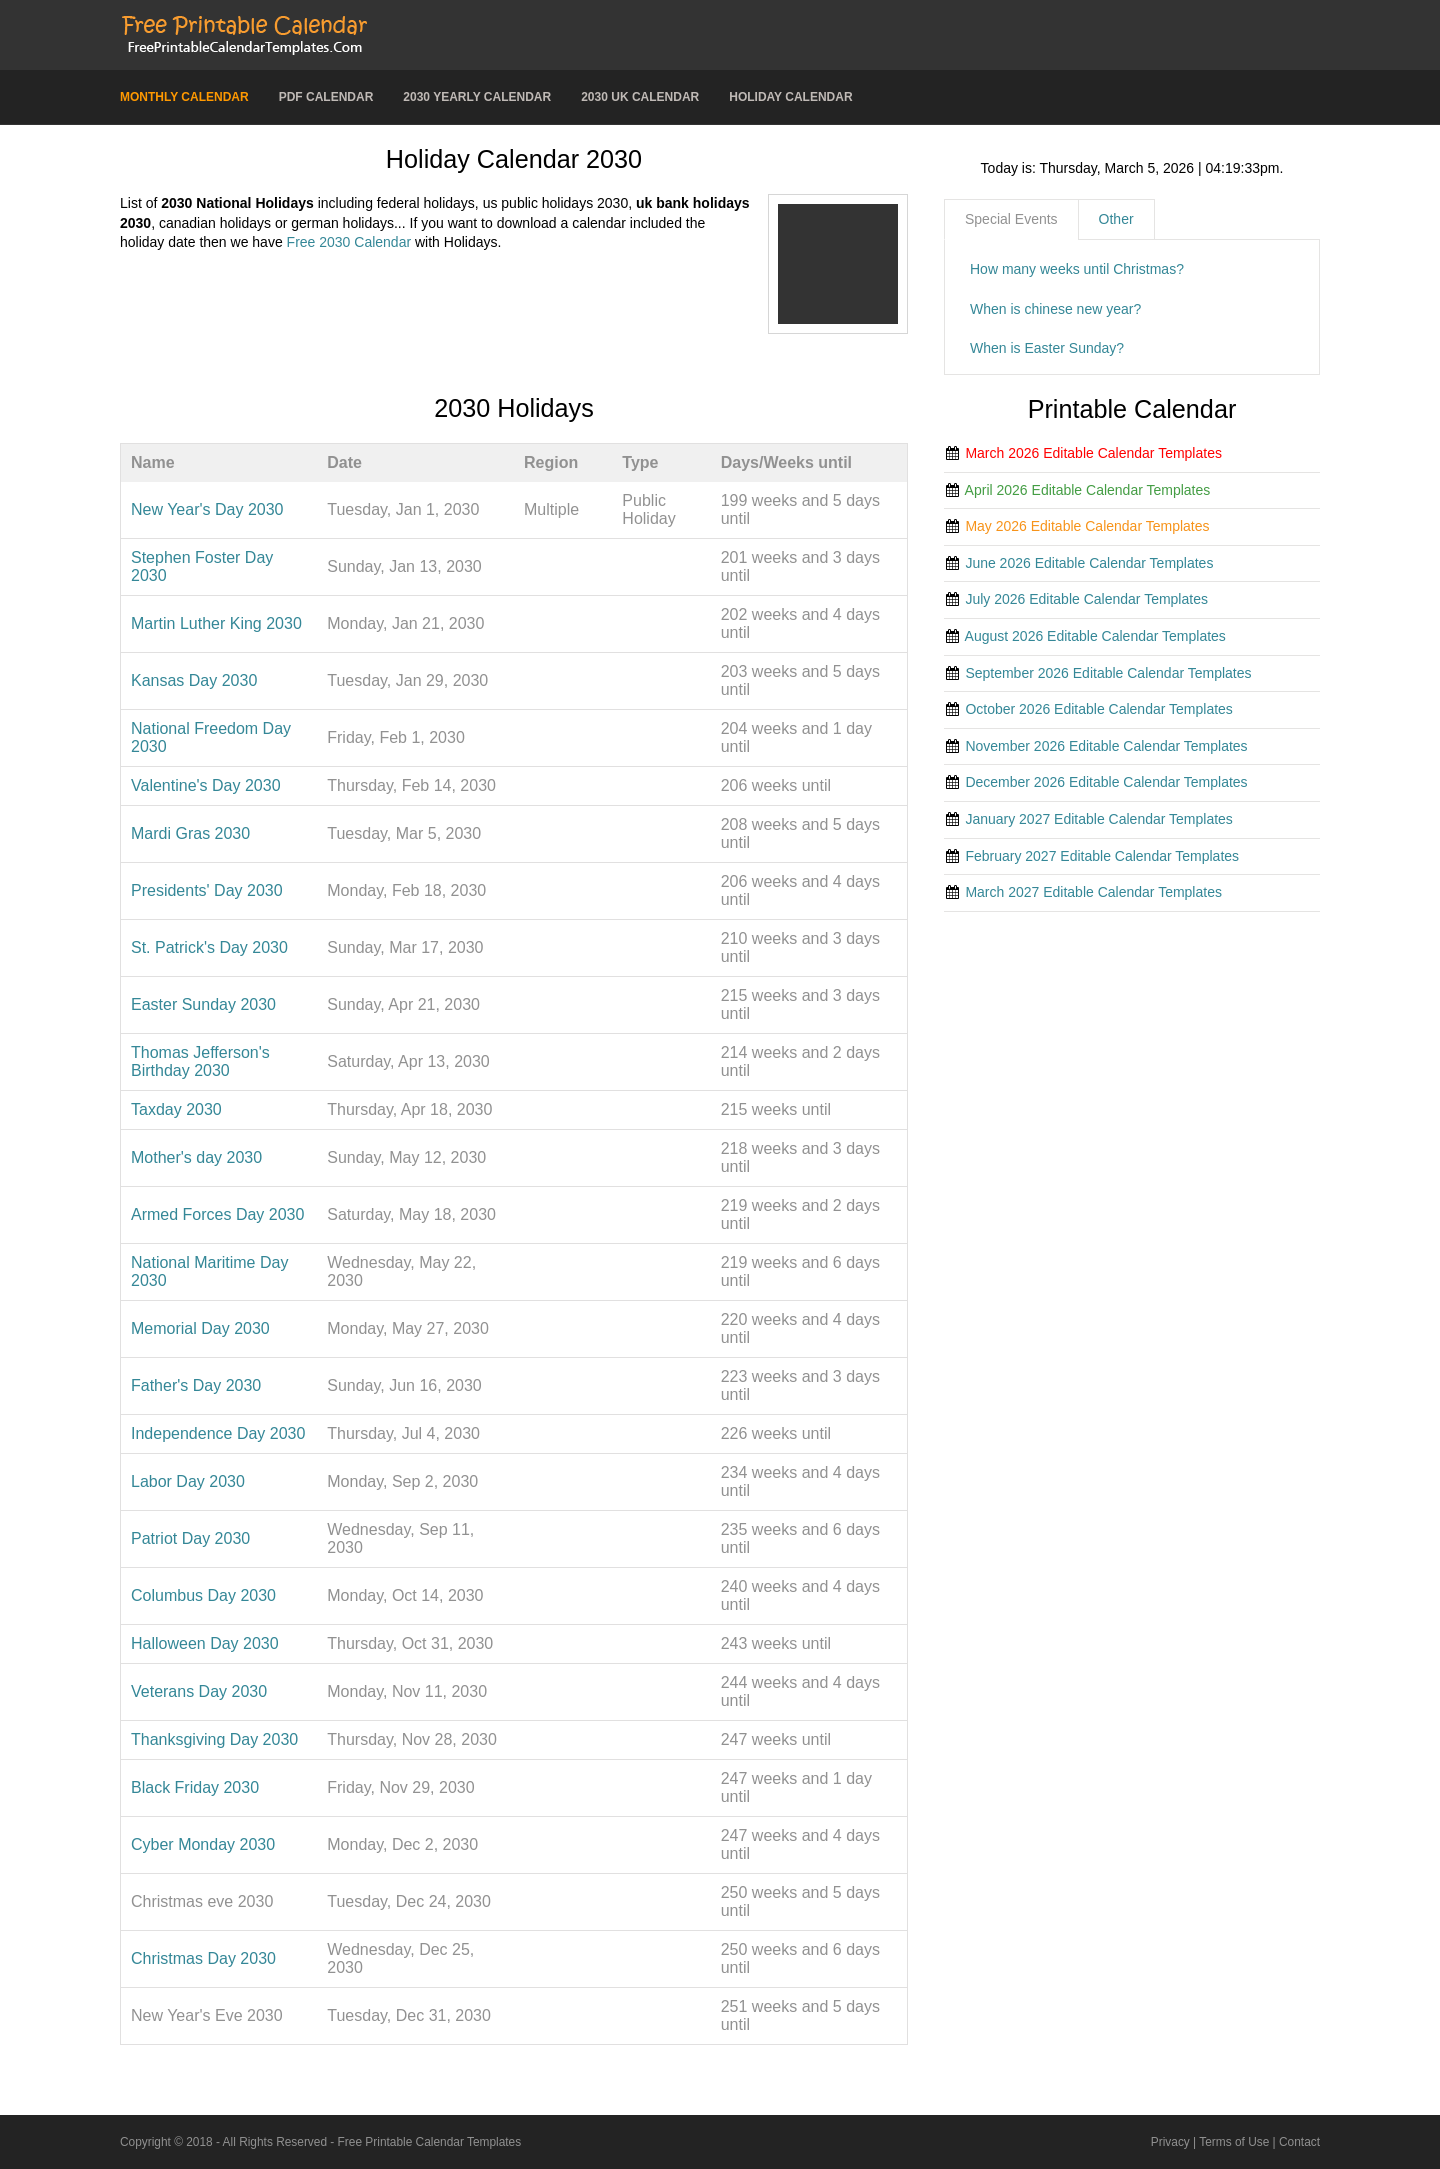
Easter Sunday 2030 (203, 1004)
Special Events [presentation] (1011, 219)
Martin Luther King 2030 (216, 623)
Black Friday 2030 (195, 1787)
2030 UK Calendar (640, 97)
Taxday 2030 (176, 1109)
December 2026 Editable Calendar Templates (1106, 782)
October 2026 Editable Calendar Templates (1098, 709)
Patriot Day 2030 (190, 1538)
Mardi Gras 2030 (190, 833)
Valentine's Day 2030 (206, 785)
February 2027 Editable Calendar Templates (1102, 856)
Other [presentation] (1116, 219)
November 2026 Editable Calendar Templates (1106, 746)
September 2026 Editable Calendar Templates (1108, 673)
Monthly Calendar (184, 97)
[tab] (1011, 220)
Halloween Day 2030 (205, 1643)
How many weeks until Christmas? (1077, 269)
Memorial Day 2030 (200, 1328)
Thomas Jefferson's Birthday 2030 (200, 1061)
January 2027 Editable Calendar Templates (1098, 819)
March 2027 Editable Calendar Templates (1093, 892)
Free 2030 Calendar (349, 242)
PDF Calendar (326, 97)
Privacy (1170, 2142)
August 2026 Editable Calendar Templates (1095, 636)
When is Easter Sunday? (1047, 348)
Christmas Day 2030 (203, 1958)
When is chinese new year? (1055, 309)
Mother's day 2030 (196, 1157)
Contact (1299, 2142)
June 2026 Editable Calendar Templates (1089, 563)
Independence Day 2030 (218, 1433)
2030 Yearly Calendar (477, 97)
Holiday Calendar (790, 97)
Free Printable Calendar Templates (430, 2142)
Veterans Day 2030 (199, 1691)
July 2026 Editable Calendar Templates (1086, 599)
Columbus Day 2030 (203, 1595)
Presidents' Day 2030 (207, 890)
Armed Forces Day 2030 (217, 1214)
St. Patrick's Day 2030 (209, 947)
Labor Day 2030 (188, 1481)
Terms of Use (1234, 2142)
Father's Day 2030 (196, 1385)
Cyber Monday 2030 (203, 1844)
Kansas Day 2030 (194, 680)
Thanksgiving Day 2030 (214, 1739)
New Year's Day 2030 (207, 509)
